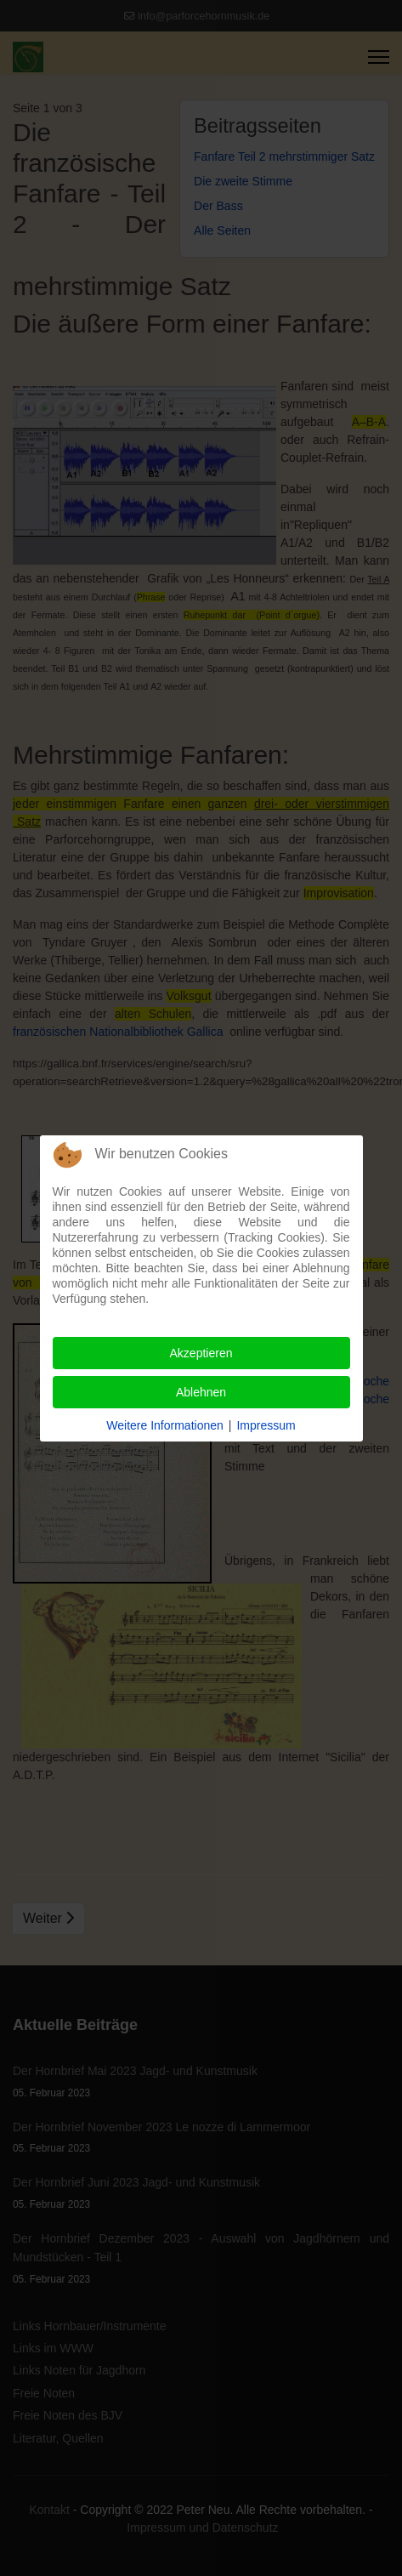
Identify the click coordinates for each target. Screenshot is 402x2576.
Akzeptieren (201, 1353)
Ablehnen (201, 1392)
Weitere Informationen (164, 1425)
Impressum (265, 1425)
